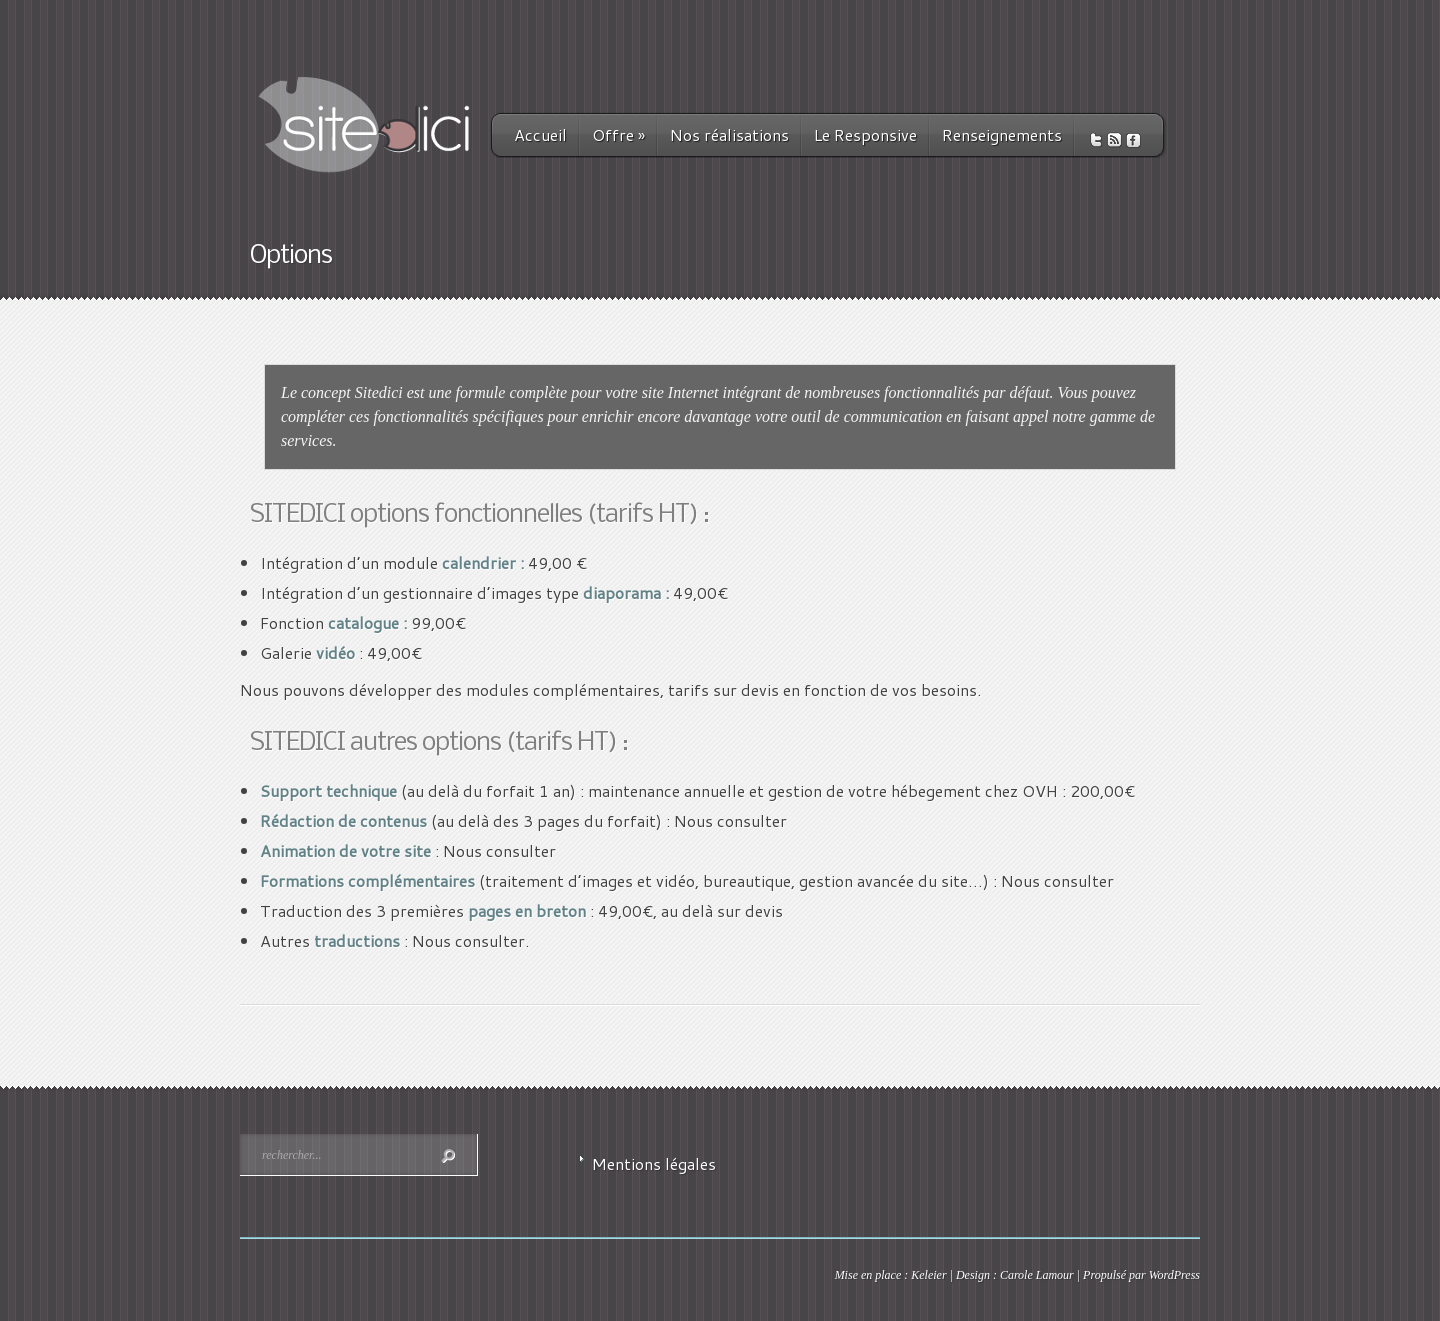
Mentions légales (654, 1163)
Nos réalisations (729, 134)
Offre (618, 134)
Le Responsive (865, 134)
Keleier (928, 1275)
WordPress (1174, 1275)
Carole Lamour (1037, 1275)
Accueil (540, 134)
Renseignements (1002, 134)
